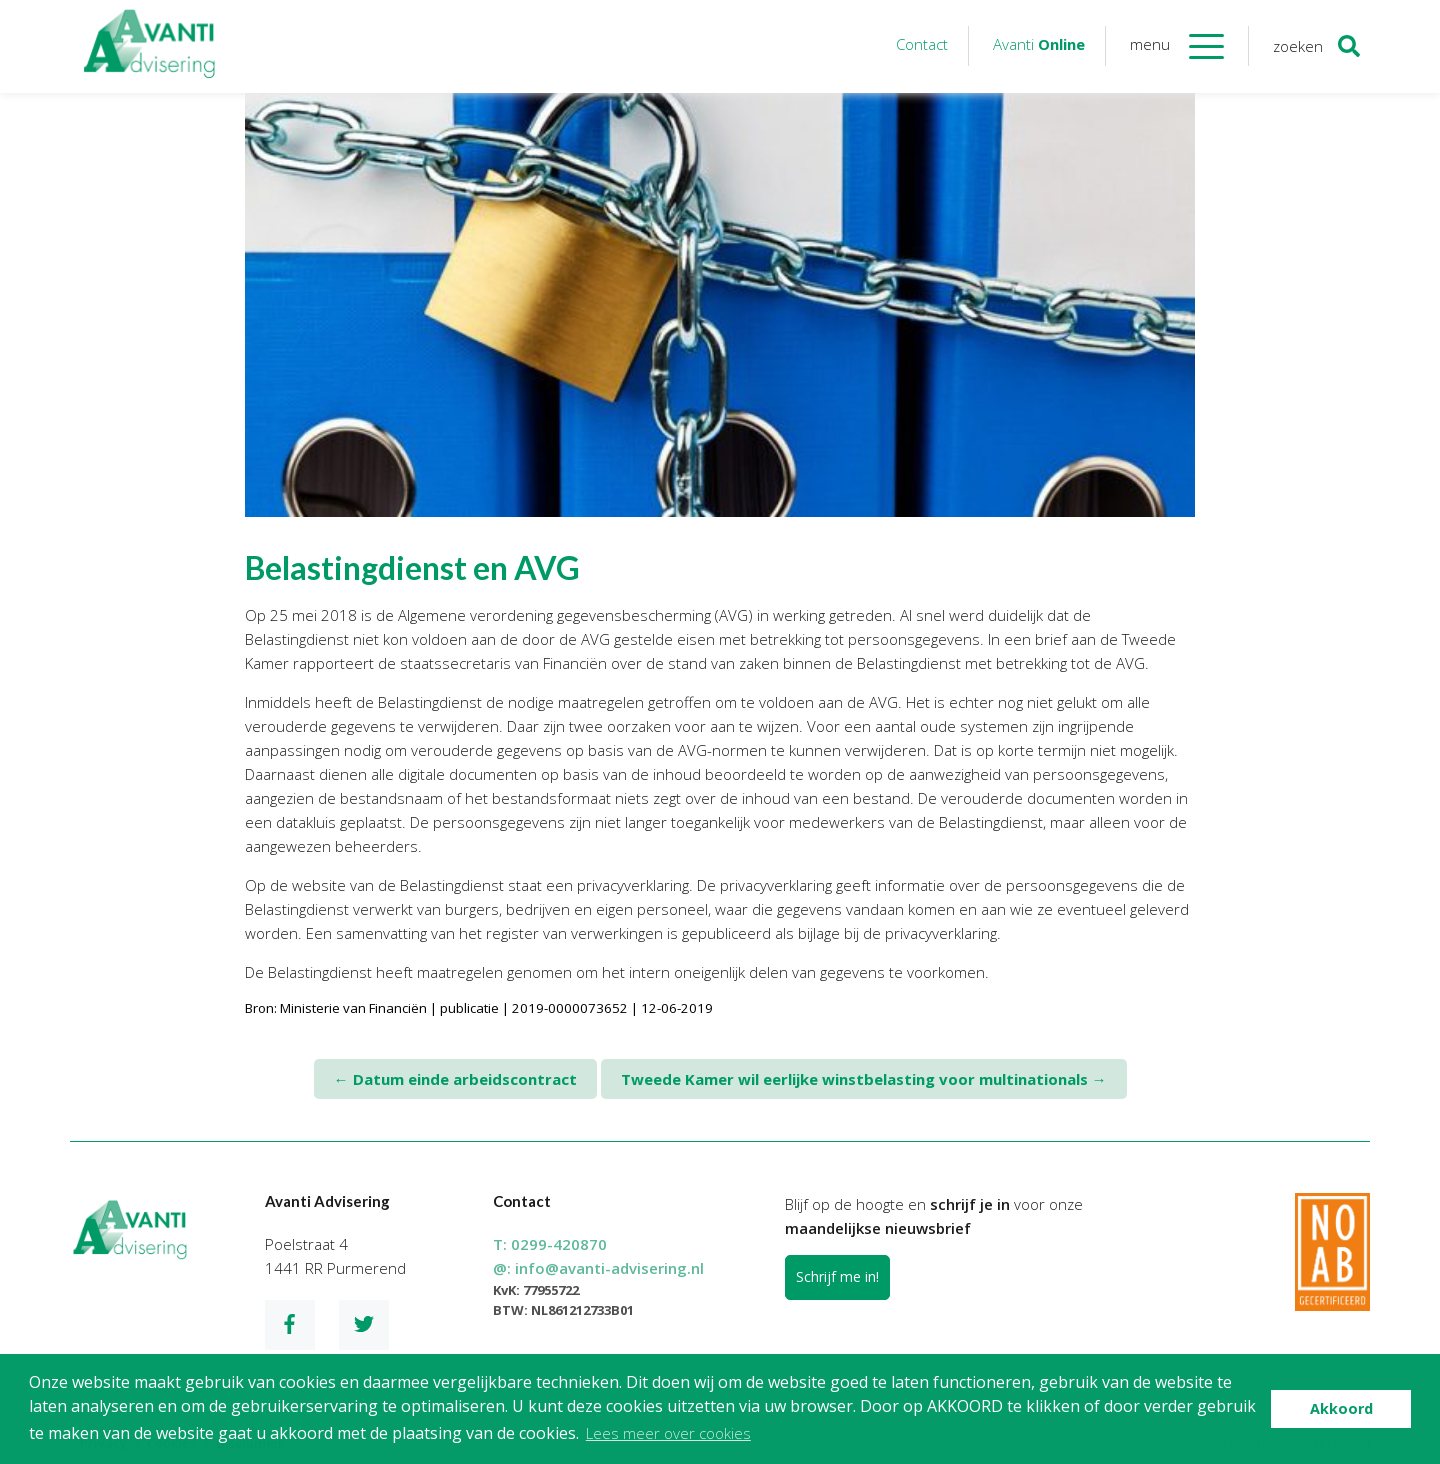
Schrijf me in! (837, 1276)
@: (598, 1268)
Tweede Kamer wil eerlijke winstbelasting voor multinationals (864, 1079)
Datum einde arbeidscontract (455, 1079)
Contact (922, 44)
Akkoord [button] (1341, 1408)
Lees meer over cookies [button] (668, 1433)
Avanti (1039, 44)
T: (550, 1244)
